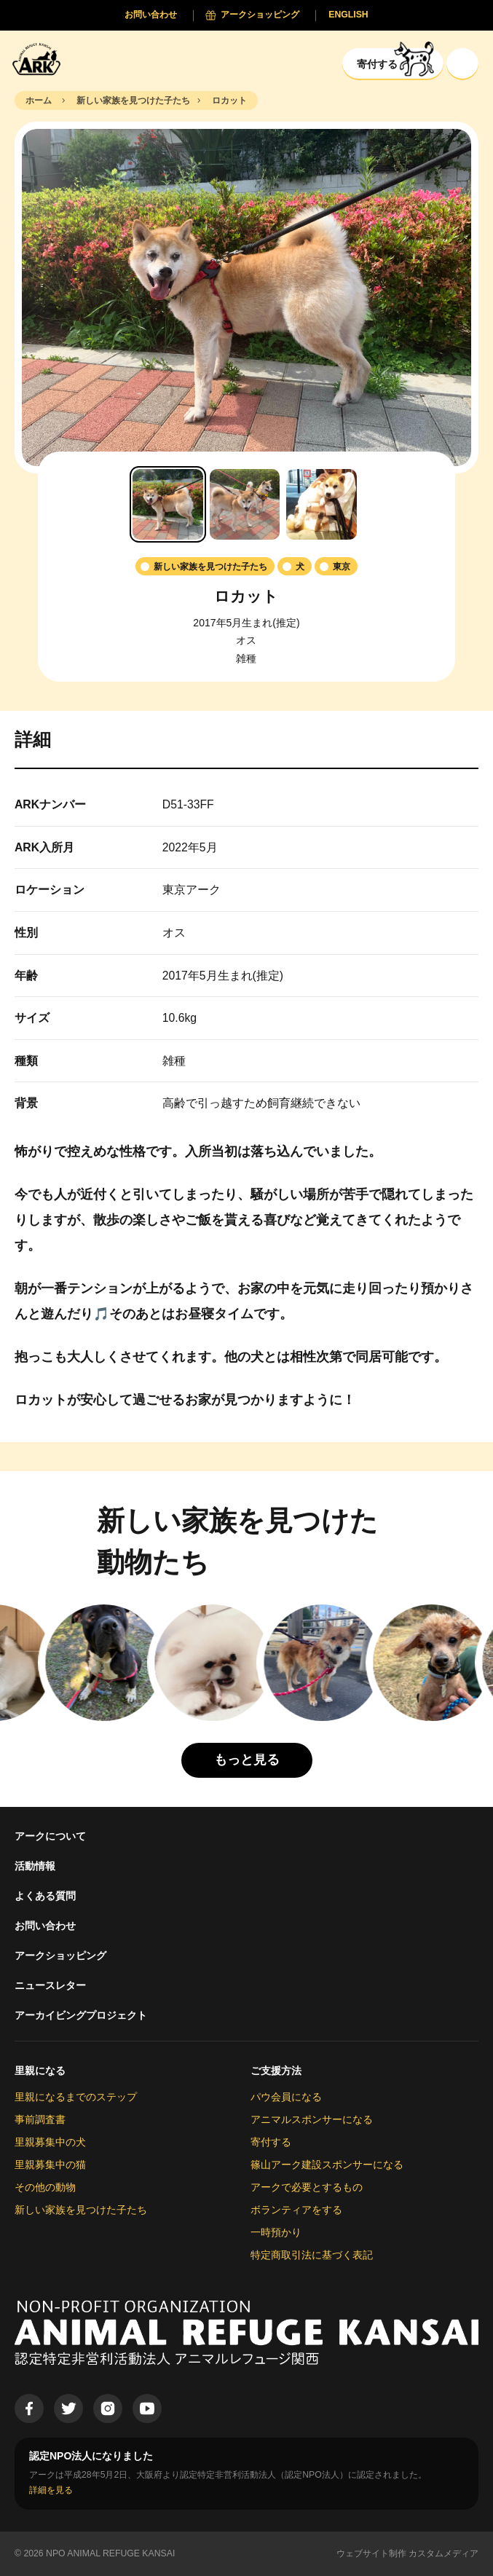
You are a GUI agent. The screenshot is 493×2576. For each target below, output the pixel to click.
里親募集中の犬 (50, 2142)
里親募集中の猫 (50, 2164)
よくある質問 (45, 1896)
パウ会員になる (286, 2097)
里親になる (40, 2070)
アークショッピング (60, 1955)
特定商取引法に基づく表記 (312, 2255)
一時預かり (276, 2232)
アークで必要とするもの (307, 2187)
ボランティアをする (296, 2209)
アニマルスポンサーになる (312, 2119)
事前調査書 (40, 2119)
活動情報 (35, 1866)
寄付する (271, 2142)
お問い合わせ (45, 1925)
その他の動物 (45, 2187)
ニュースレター (50, 1985)
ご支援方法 (276, 2070)
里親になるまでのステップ (76, 2097)
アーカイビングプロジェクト (81, 2015)
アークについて (50, 1836)
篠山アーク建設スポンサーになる (327, 2164)
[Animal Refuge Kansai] (40, 59)
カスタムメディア (443, 2553)
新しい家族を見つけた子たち (81, 2209)
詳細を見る (51, 2490)
